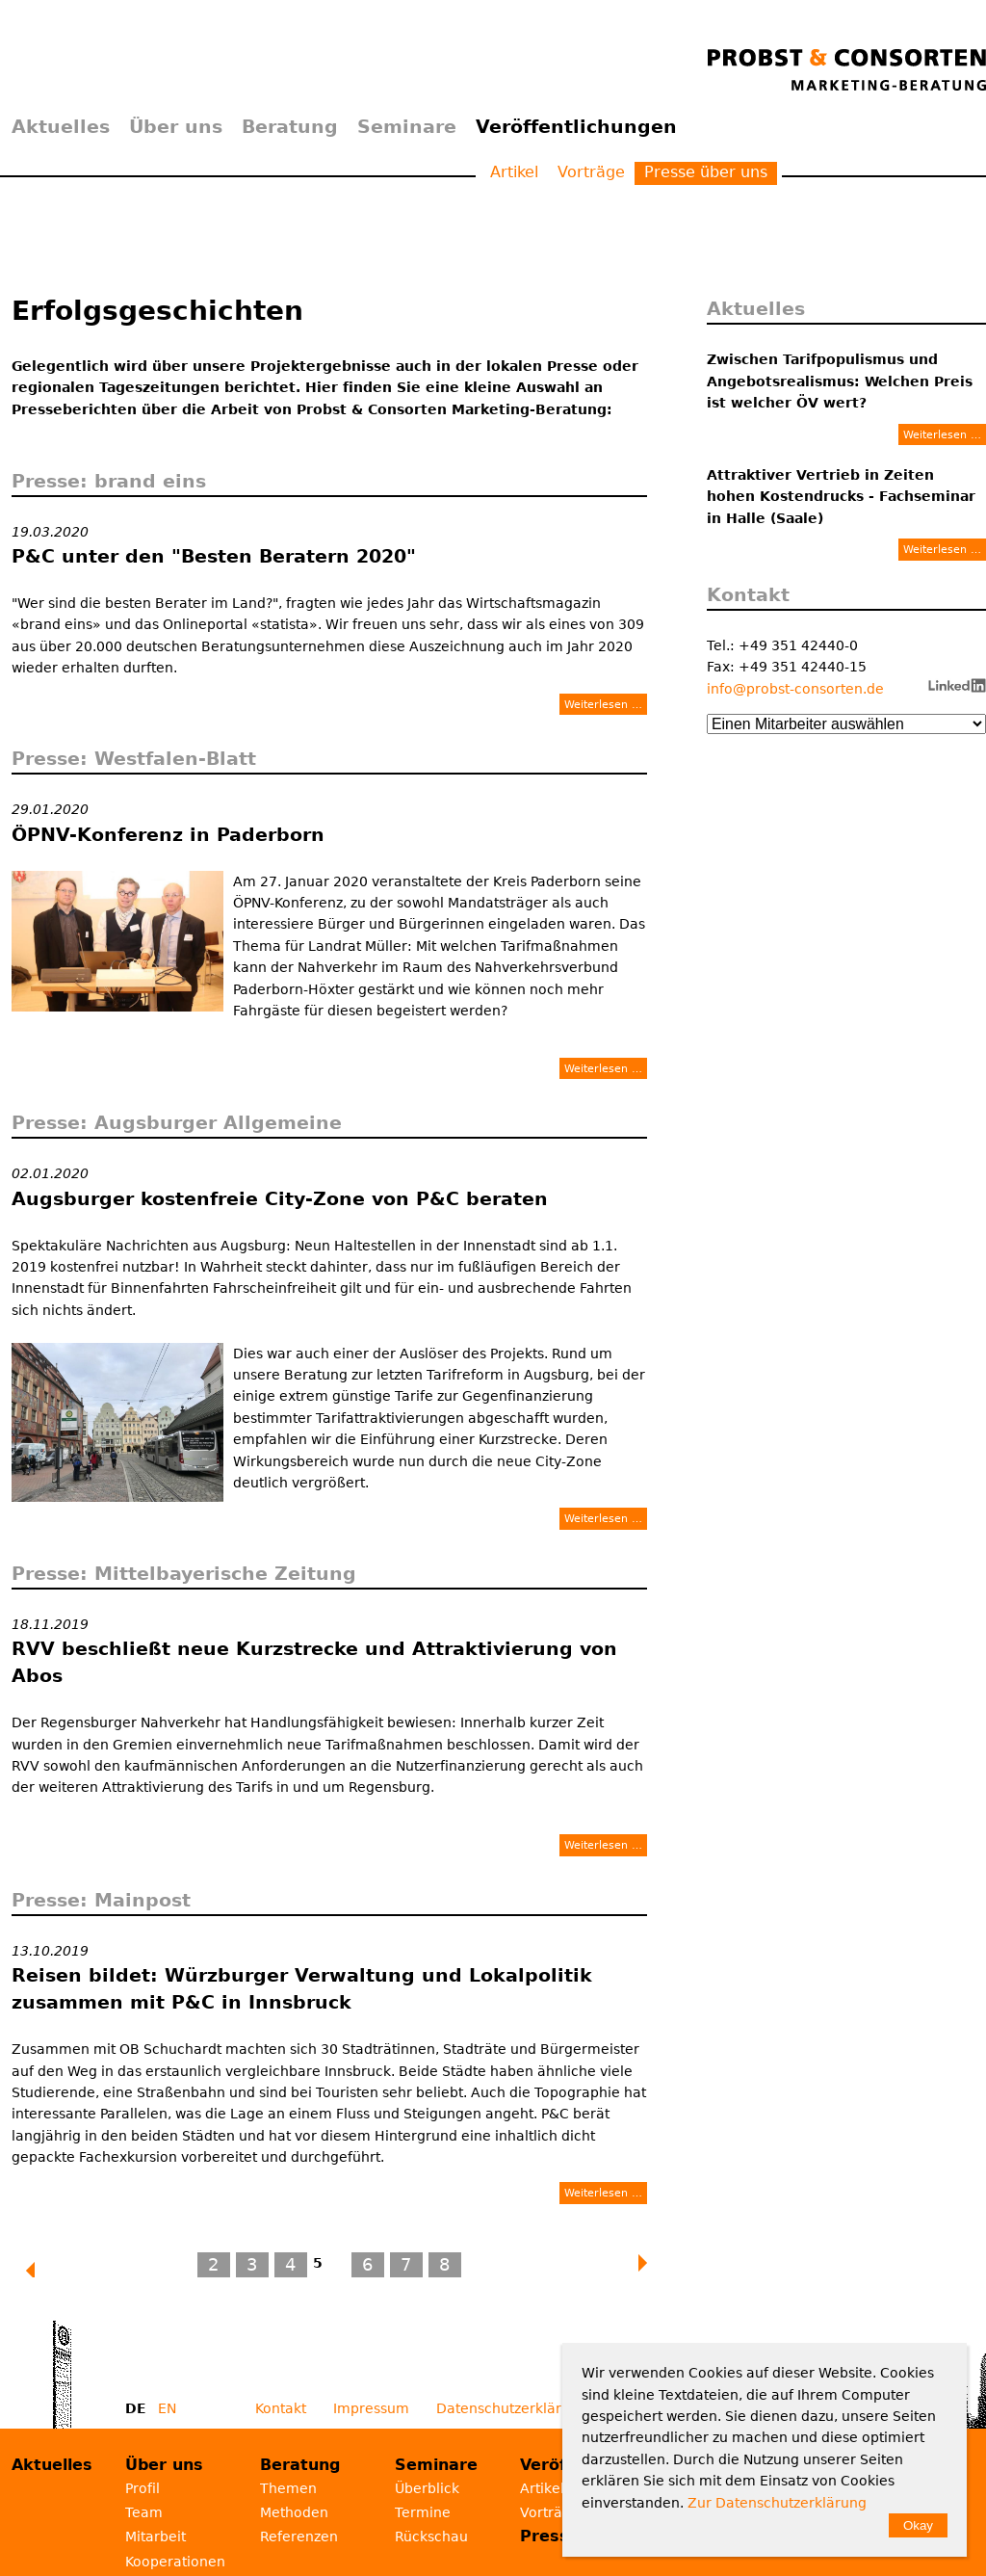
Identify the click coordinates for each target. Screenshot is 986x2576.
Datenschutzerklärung (511, 2408)
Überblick (427, 2488)
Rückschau (431, 2536)
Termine (423, 2512)
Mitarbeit (155, 2536)
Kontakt (280, 2408)
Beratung (290, 126)
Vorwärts (644, 2263)
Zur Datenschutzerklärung (777, 2502)
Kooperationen (175, 2561)
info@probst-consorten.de (795, 689)
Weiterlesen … (603, 704)
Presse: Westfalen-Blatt (134, 758)
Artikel (514, 172)
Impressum (371, 2408)
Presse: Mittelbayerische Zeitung (184, 1573)
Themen (288, 2488)
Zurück (40, 2270)
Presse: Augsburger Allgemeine (177, 1122)
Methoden (294, 2512)
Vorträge (591, 172)
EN (167, 2408)
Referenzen (299, 2536)
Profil (142, 2488)
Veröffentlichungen (576, 126)
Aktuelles (61, 126)
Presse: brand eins (109, 480)
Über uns (175, 126)
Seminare (406, 126)
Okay (918, 2525)
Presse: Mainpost (101, 1899)
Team (144, 2512)
